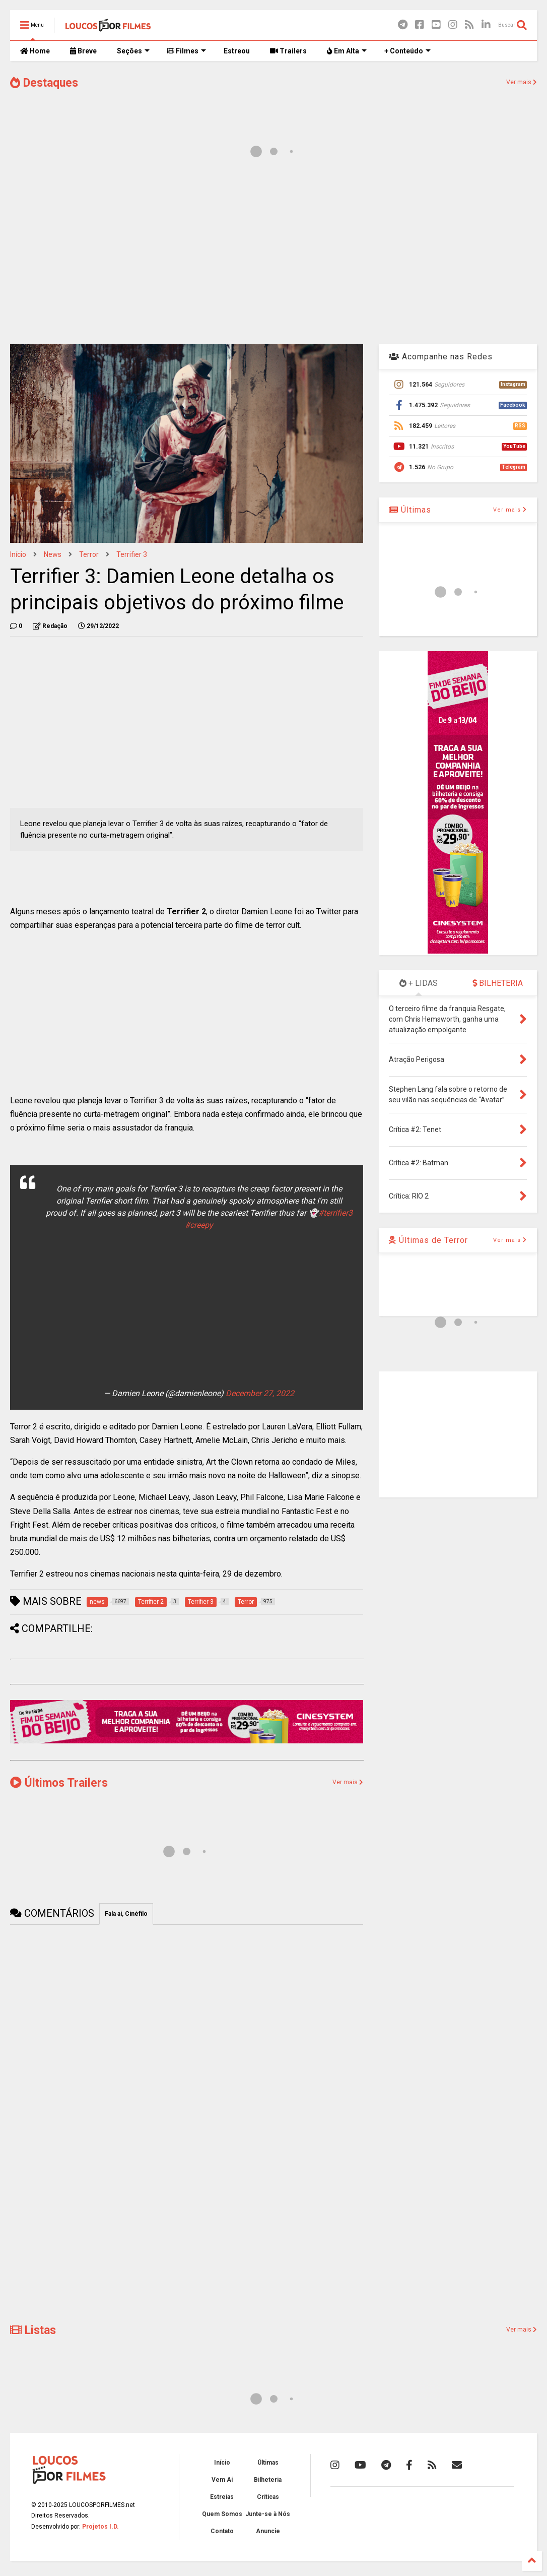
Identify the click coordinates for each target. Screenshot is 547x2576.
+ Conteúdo (407, 51)
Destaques (44, 83)
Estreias (222, 2496)
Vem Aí (222, 2479)
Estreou (237, 51)
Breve (83, 51)
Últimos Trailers (59, 1783)
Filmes (186, 51)
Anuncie (268, 2531)
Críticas (268, 2496)
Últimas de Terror (428, 1240)
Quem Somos (222, 2514)
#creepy (199, 1225)
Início (18, 554)
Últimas (410, 510)
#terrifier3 (335, 1213)
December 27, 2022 (260, 1393)
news (52, 554)
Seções (133, 51)
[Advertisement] (273, 256)
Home (35, 51)
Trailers (288, 51)
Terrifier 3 (131, 554)
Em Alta (347, 51)
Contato (222, 2531)
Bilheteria (268, 2479)
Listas (33, 2330)
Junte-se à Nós (267, 2514)
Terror (89, 554)
